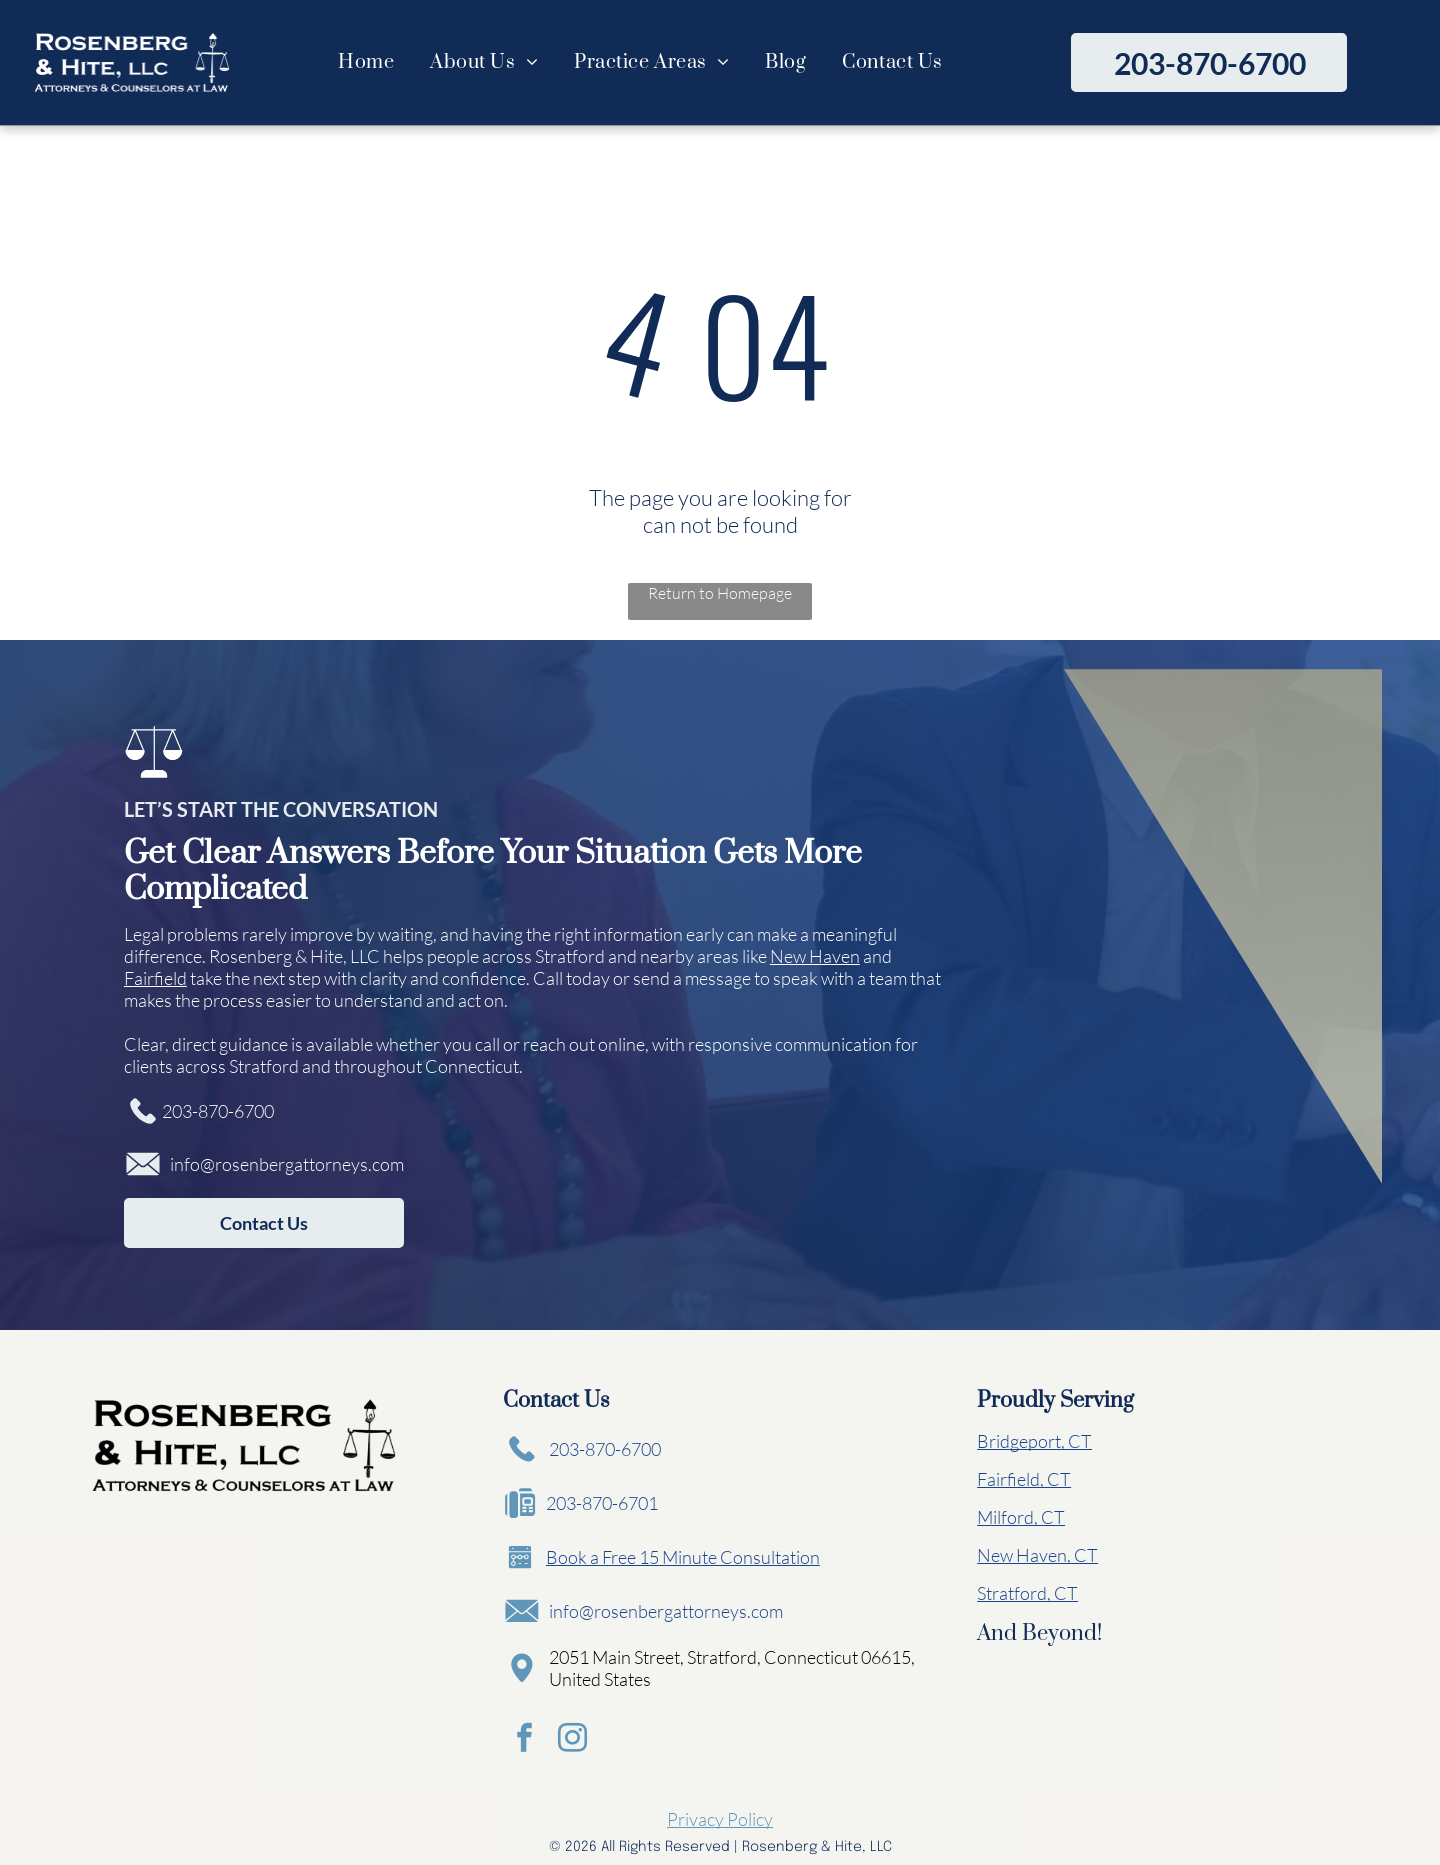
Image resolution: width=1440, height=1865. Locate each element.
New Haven (815, 956)
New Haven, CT (1037, 1555)
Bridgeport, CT (1034, 1441)
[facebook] (523, 1738)
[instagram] (567, 1738)
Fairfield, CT (1024, 1479)
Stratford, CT (1027, 1593)
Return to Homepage (720, 593)
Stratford (570, 956)
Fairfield (155, 978)
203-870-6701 (602, 1503)
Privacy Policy (720, 1815)
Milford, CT (1021, 1517)
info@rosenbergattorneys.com (287, 1164)
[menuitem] (366, 62)
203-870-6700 (218, 1111)
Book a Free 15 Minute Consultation (683, 1557)
